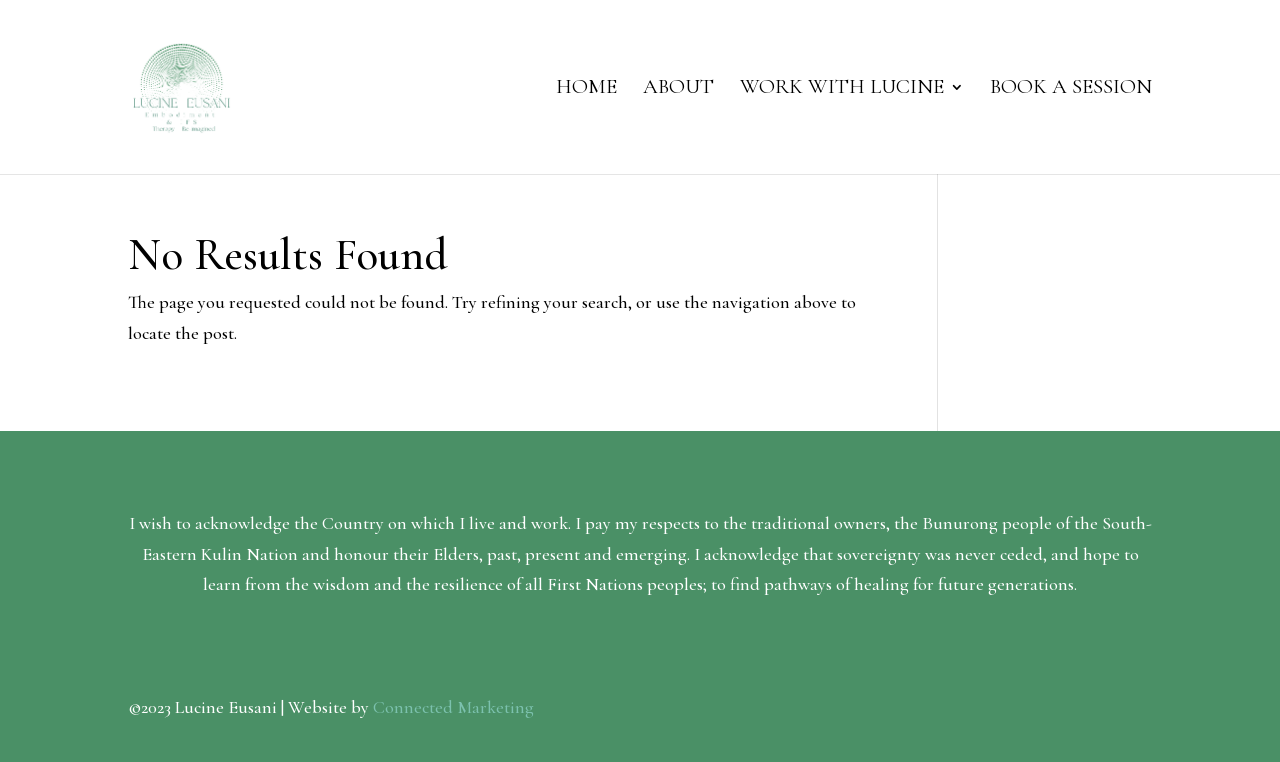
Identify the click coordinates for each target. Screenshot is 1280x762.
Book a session (1071, 89)
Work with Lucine (842, 89)
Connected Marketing (453, 707)
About (678, 89)
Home (586, 89)
